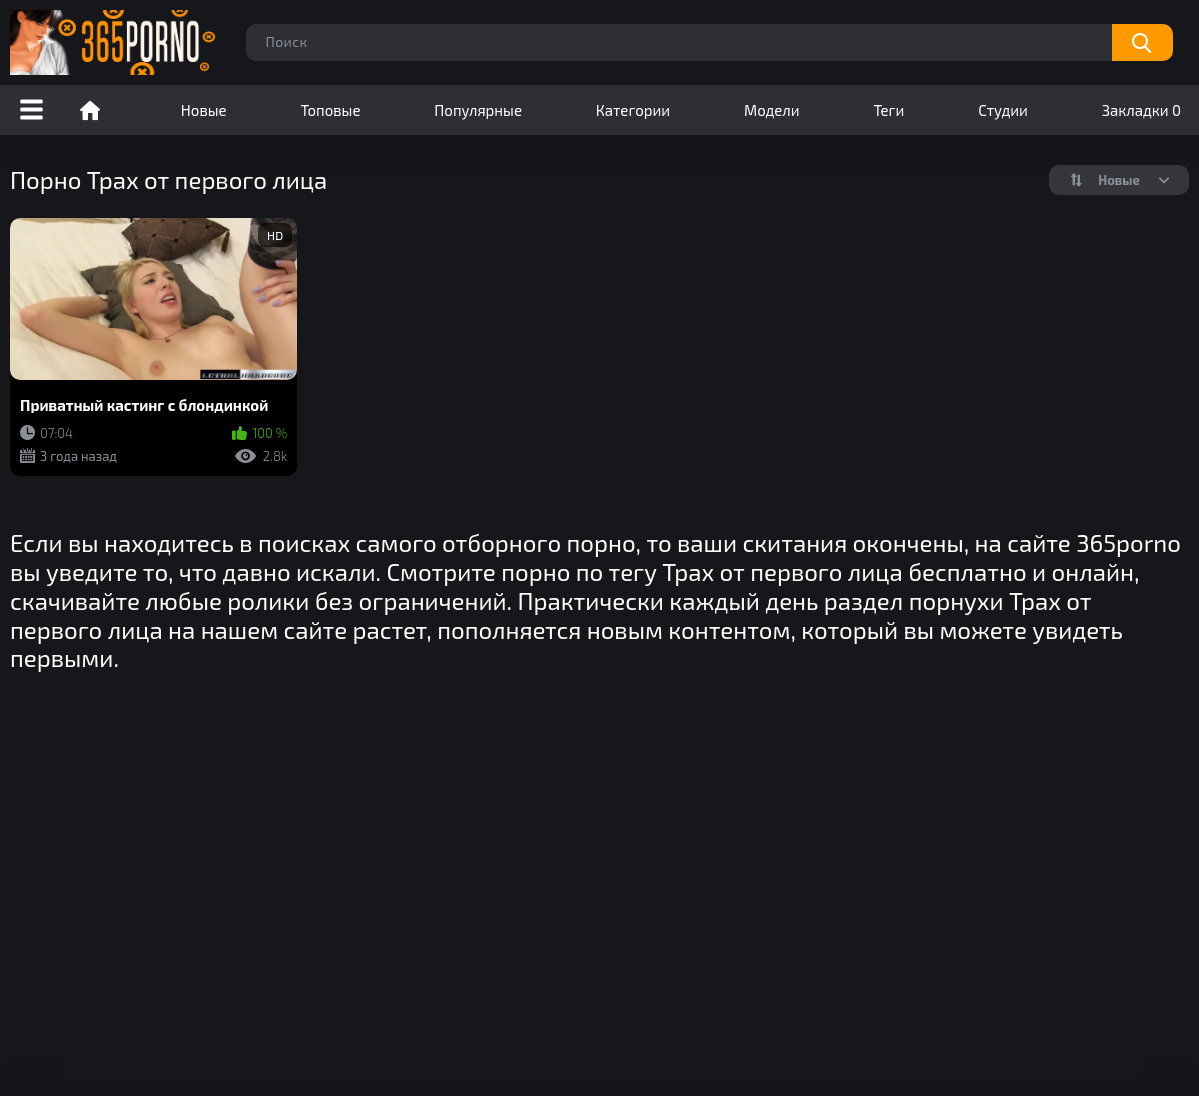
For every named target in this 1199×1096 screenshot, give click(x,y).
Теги (888, 110)
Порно (90, 110)
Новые (204, 110)
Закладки (1141, 110)
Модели (772, 110)
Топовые (330, 110)
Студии (1003, 110)
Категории (633, 110)
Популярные (478, 110)
